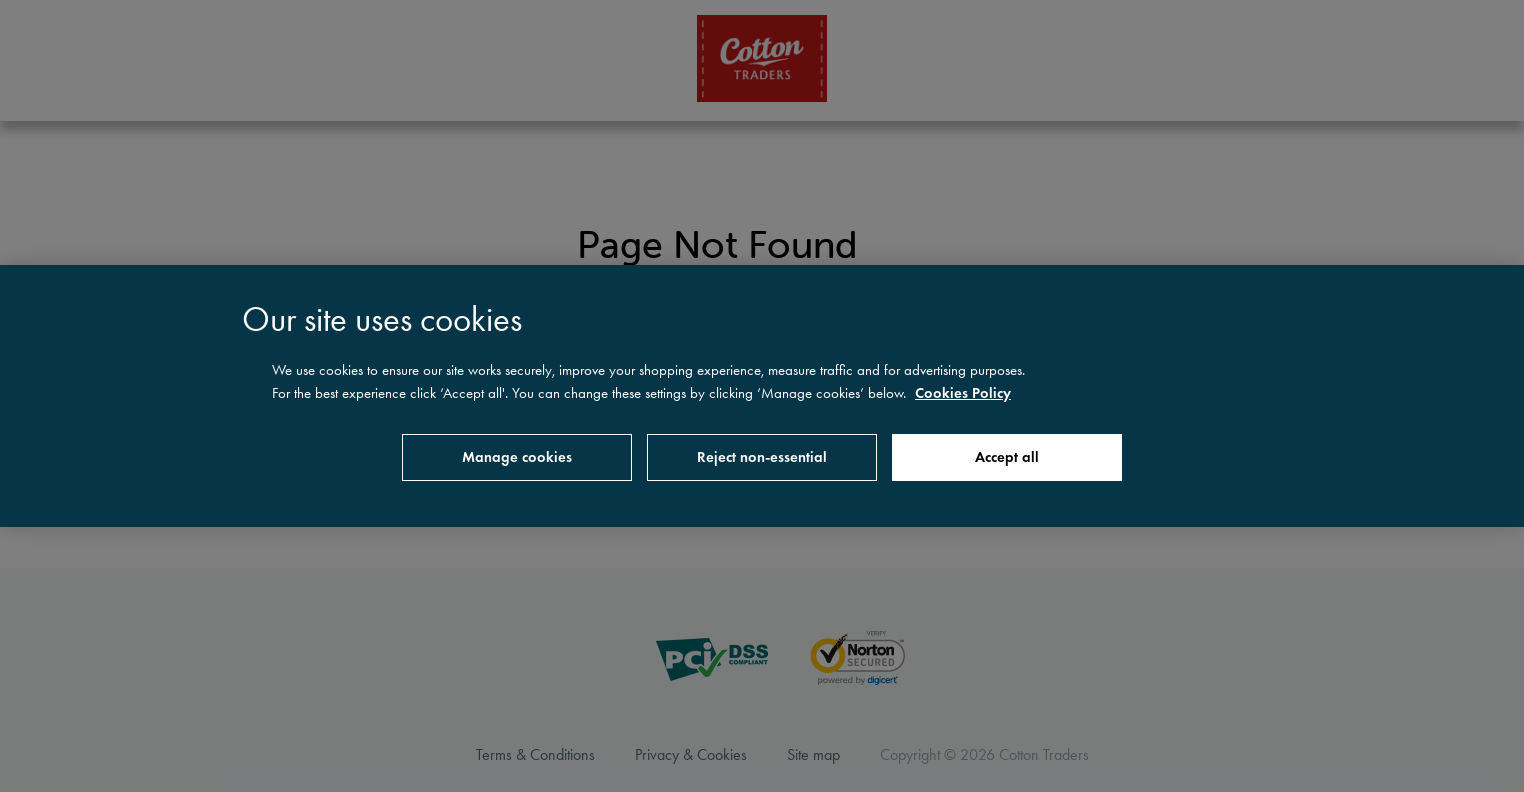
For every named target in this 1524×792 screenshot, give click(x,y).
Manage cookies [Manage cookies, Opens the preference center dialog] (517, 457)
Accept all (1007, 457)
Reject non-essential (762, 457)
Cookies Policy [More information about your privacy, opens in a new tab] (963, 393)
